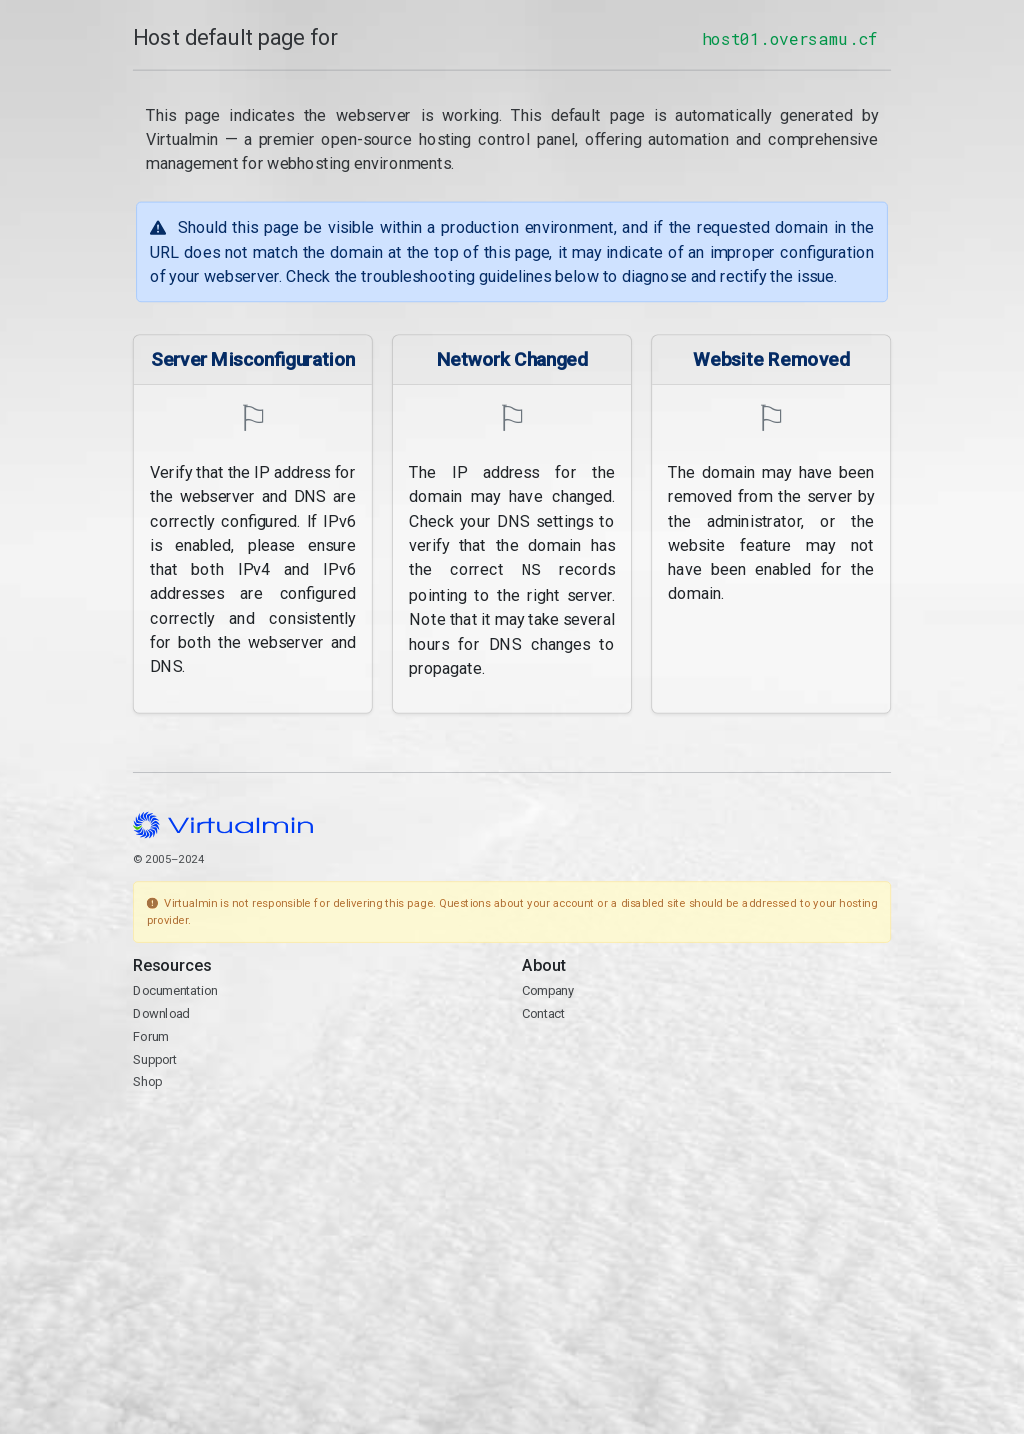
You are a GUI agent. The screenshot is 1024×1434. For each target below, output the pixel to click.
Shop (147, 1080)
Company (548, 989)
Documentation (175, 989)
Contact (543, 1012)
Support (155, 1057)
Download (161, 1012)
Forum (151, 1034)
